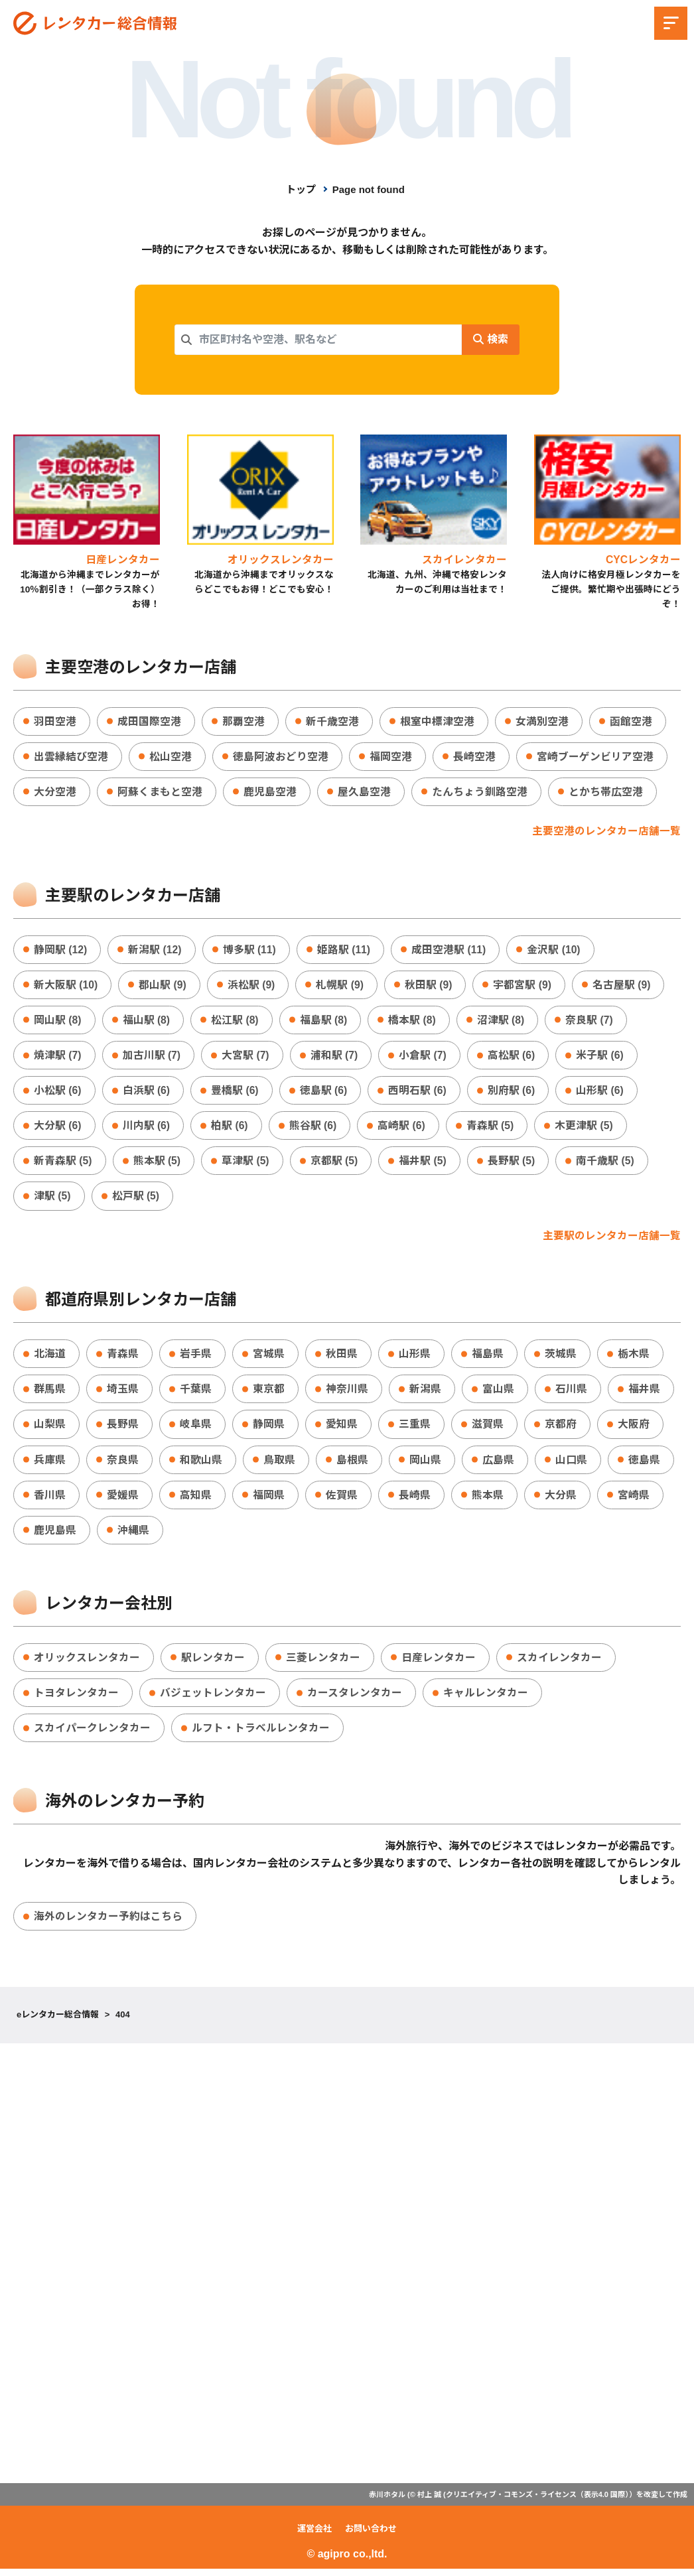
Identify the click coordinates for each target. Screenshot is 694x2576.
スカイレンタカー (559, 1662)
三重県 (415, 1428)
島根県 (352, 1464)
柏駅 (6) (230, 1128)
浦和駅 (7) (335, 1057)
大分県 (561, 1499)
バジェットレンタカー (213, 1698)
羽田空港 (55, 721)
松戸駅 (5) (136, 1199)
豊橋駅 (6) (235, 1093)
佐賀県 (342, 1499)
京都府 (561, 1428)
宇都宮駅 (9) (524, 986)
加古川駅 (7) (152, 1057)
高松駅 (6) (513, 1057)
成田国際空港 (149, 721)
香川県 (50, 1499)
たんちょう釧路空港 (479, 792)
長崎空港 (474, 757)
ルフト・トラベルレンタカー (261, 1734)
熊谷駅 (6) (314, 1128)
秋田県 (342, 1357)
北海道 (50, 1357)
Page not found (368, 189)
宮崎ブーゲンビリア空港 (595, 757)
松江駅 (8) (235, 1022)
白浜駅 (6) (147, 1093)
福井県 (644, 1392)
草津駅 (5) (246, 1164)
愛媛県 (123, 1499)
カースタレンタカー (354, 1698)
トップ (301, 189)
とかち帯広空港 (606, 792)
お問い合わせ (371, 2536)
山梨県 (50, 1428)
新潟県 (425, 1392)
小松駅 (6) (58, 1093)
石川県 (571, 1392)
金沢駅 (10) (556, 951)
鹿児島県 (55, 1535)
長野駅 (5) (513, 1164)
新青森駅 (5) (63, 1164)
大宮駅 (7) (246, 1057)
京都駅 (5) (335, 1164)
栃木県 (634, 1357)
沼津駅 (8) (502, 1022)
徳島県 (644, 1464)
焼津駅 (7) (58, 1057)
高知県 (196, 1499)
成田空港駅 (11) (450, 951)
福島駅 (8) (324, 1022)
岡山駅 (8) (58, 1022)
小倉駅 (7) (424, 1057)
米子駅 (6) (602, 1057)
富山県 (498, 1392)
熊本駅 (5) (157, 1164)
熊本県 (488, 1499)
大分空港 (55, 792)
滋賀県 (488, 1428)
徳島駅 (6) (324, 1093)
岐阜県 (196, 1428)
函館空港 (631, 721)
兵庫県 (50, 1464)
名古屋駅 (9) (623, 986)
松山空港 (170, 757)
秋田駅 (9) (430, 986)
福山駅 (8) (147, 1022)
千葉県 (196, 1392)
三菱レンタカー (323, 1662)
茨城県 (561, 1357)
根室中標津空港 (437, 721)
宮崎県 (634, 1499)
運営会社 (314, 2536)
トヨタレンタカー (76, 1698)
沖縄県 (133, 1535)
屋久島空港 (364, 792)
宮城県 (269, 1357)
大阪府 (634, 1428)
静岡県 (269, 1428)
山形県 (415, 1357)
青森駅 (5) (492, 1128)
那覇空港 (243, 721)
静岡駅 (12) (61, 951)
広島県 (498, 1464)
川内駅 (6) (147, 1128)
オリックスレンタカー (87, 1662)
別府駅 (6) (513, 1093)
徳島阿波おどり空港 (280, 757)
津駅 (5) (52, 1199)
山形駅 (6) (602, 1093)
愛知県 (342, 1428)
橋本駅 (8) (413, 1022)
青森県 (123, 1357)
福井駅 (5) (424, 1164)
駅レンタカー (213, 1662)
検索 (490, 339)
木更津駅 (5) (586, 1128)
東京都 (269, 1392)
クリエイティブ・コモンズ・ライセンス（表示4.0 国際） (537, 2501)
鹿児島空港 (270, 792)
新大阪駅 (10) (66, 986)
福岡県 (269, 1499)
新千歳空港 (332, 721)
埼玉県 (123, 1392)
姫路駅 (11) (345, 951)
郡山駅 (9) (163, 986)
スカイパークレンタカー (92, 1734)
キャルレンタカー (485, 1698)
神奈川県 (347, 1392)
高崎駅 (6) (403, 1128)
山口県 (571, 1464)
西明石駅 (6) (418, 1093)
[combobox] (318, 339)
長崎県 (415, 1499)
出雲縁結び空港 (71, 757)
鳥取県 (279, 1464)
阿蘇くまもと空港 (159, 792)
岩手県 (196, 1357)
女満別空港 (542, 721)
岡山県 (425, 1464)
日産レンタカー (438, 1662)
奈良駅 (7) (591, 1022)
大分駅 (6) (58, 1128)
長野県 (123, 1428)
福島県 (488, 1357)
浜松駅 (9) (252, 986)
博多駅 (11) (250, 951)
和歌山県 (201, 1464)
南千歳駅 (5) (607, 1164)
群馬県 (50, 1392)
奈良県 (123, 1464)
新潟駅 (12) (155, 951)
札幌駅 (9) (341, 986)
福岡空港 (391, 757)
